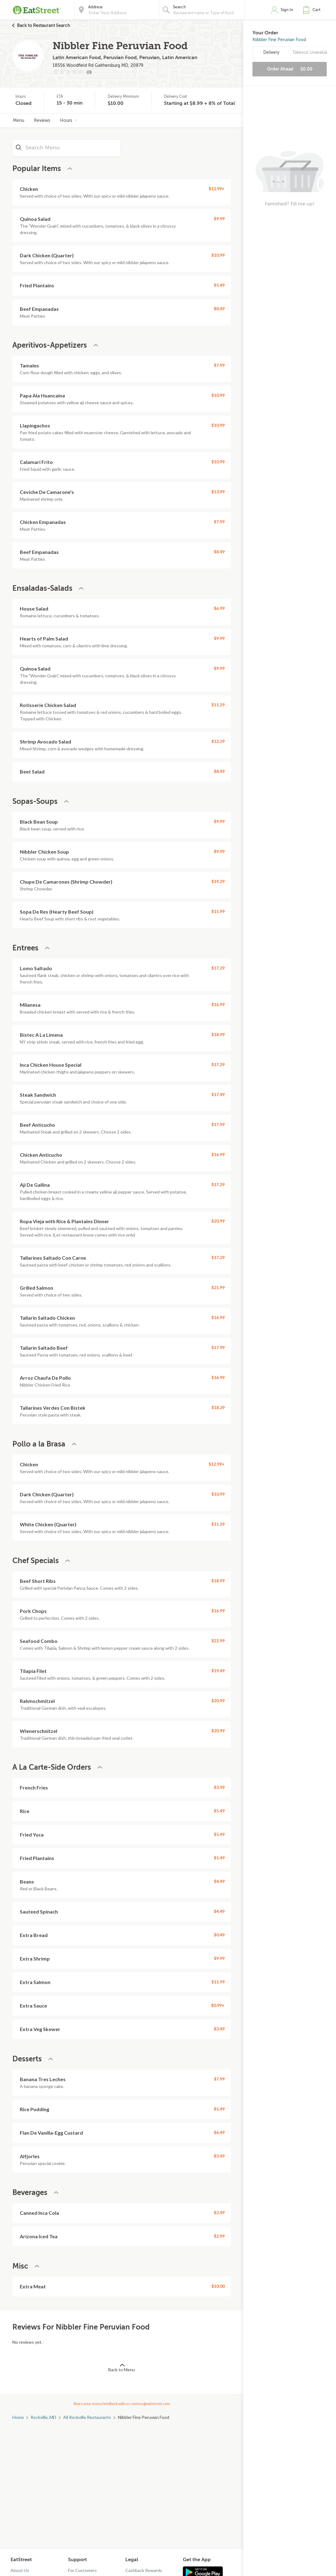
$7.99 (219, 365)
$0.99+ (218, 2005)
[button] (313, 10)
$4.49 (219, 1881)
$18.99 (218, 1034)
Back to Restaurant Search (43, 25)
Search (179, 7)
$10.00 (218, 2286)
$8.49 (219, 308)
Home (18, 2417)
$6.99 (219, 608)
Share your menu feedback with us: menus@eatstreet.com (121, 2403)
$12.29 (218, 741)
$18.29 (218, 1407)
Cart (316, 9)
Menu (18, 120)
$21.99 (218, 1287)
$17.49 (218, 1094)
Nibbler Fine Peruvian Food (279, 39)
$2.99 (219, 2236)
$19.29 (218, 881)
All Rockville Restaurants (87, 2417)
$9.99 (219, 218)
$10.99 (218, 255)
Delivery (271, 52)
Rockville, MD (43, 2417)
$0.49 (219, 1934)
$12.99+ (217, 188)
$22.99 (218, 1640)
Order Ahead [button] (289, 68)
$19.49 (218, 1670)
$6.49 (219, 2132)
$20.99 (218, 1221)
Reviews (42, 120)
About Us (20, 2570)
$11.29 (218, 704)
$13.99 (218, 491)
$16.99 (218, 1004)
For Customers (82, 2570)
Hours (68, 120)
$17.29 (218, 968)
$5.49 (219, 285)
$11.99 (218, 1981)
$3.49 (219, 2028)
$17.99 (218, 1124)
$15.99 (218, 911)
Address (95, 7)
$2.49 (219, 2212)
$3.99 (219, 1787)
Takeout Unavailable (309, 52)
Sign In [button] (287, 9)
